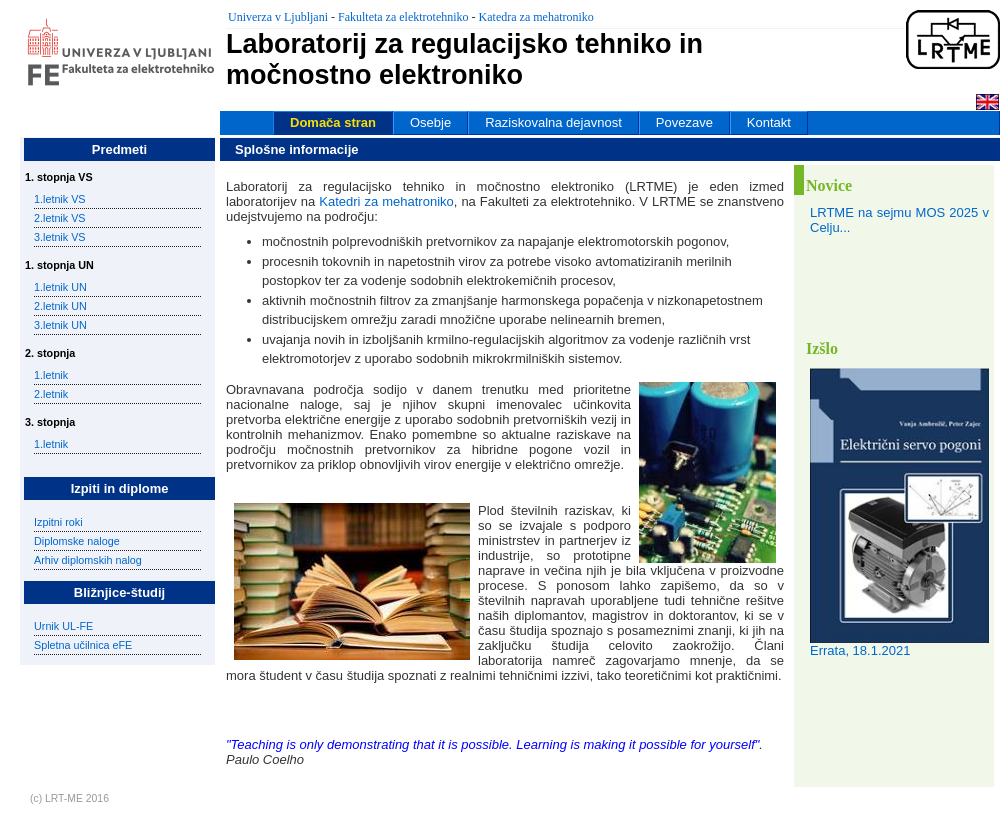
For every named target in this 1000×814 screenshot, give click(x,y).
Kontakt (769, 122)
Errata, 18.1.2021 (860, 650)
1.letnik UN (60, 287)
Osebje (430, 122)
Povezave (684, 122)
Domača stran (333, 122)
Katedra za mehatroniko (536, 17)
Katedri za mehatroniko (386, 201)
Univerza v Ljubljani (278, 17)
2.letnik (51, 394)
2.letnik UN (60, 306)
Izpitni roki (58, 522)
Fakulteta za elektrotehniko (403, 17)
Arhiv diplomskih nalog (88, 560)
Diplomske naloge (77, 541)
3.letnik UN (60, 325)
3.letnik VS (60, 237)
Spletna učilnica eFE (83, 645)
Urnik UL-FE (63, 626)
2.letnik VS (60, 218)
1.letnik (51, 375)
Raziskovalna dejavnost (553, 122)
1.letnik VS (60, 199)
